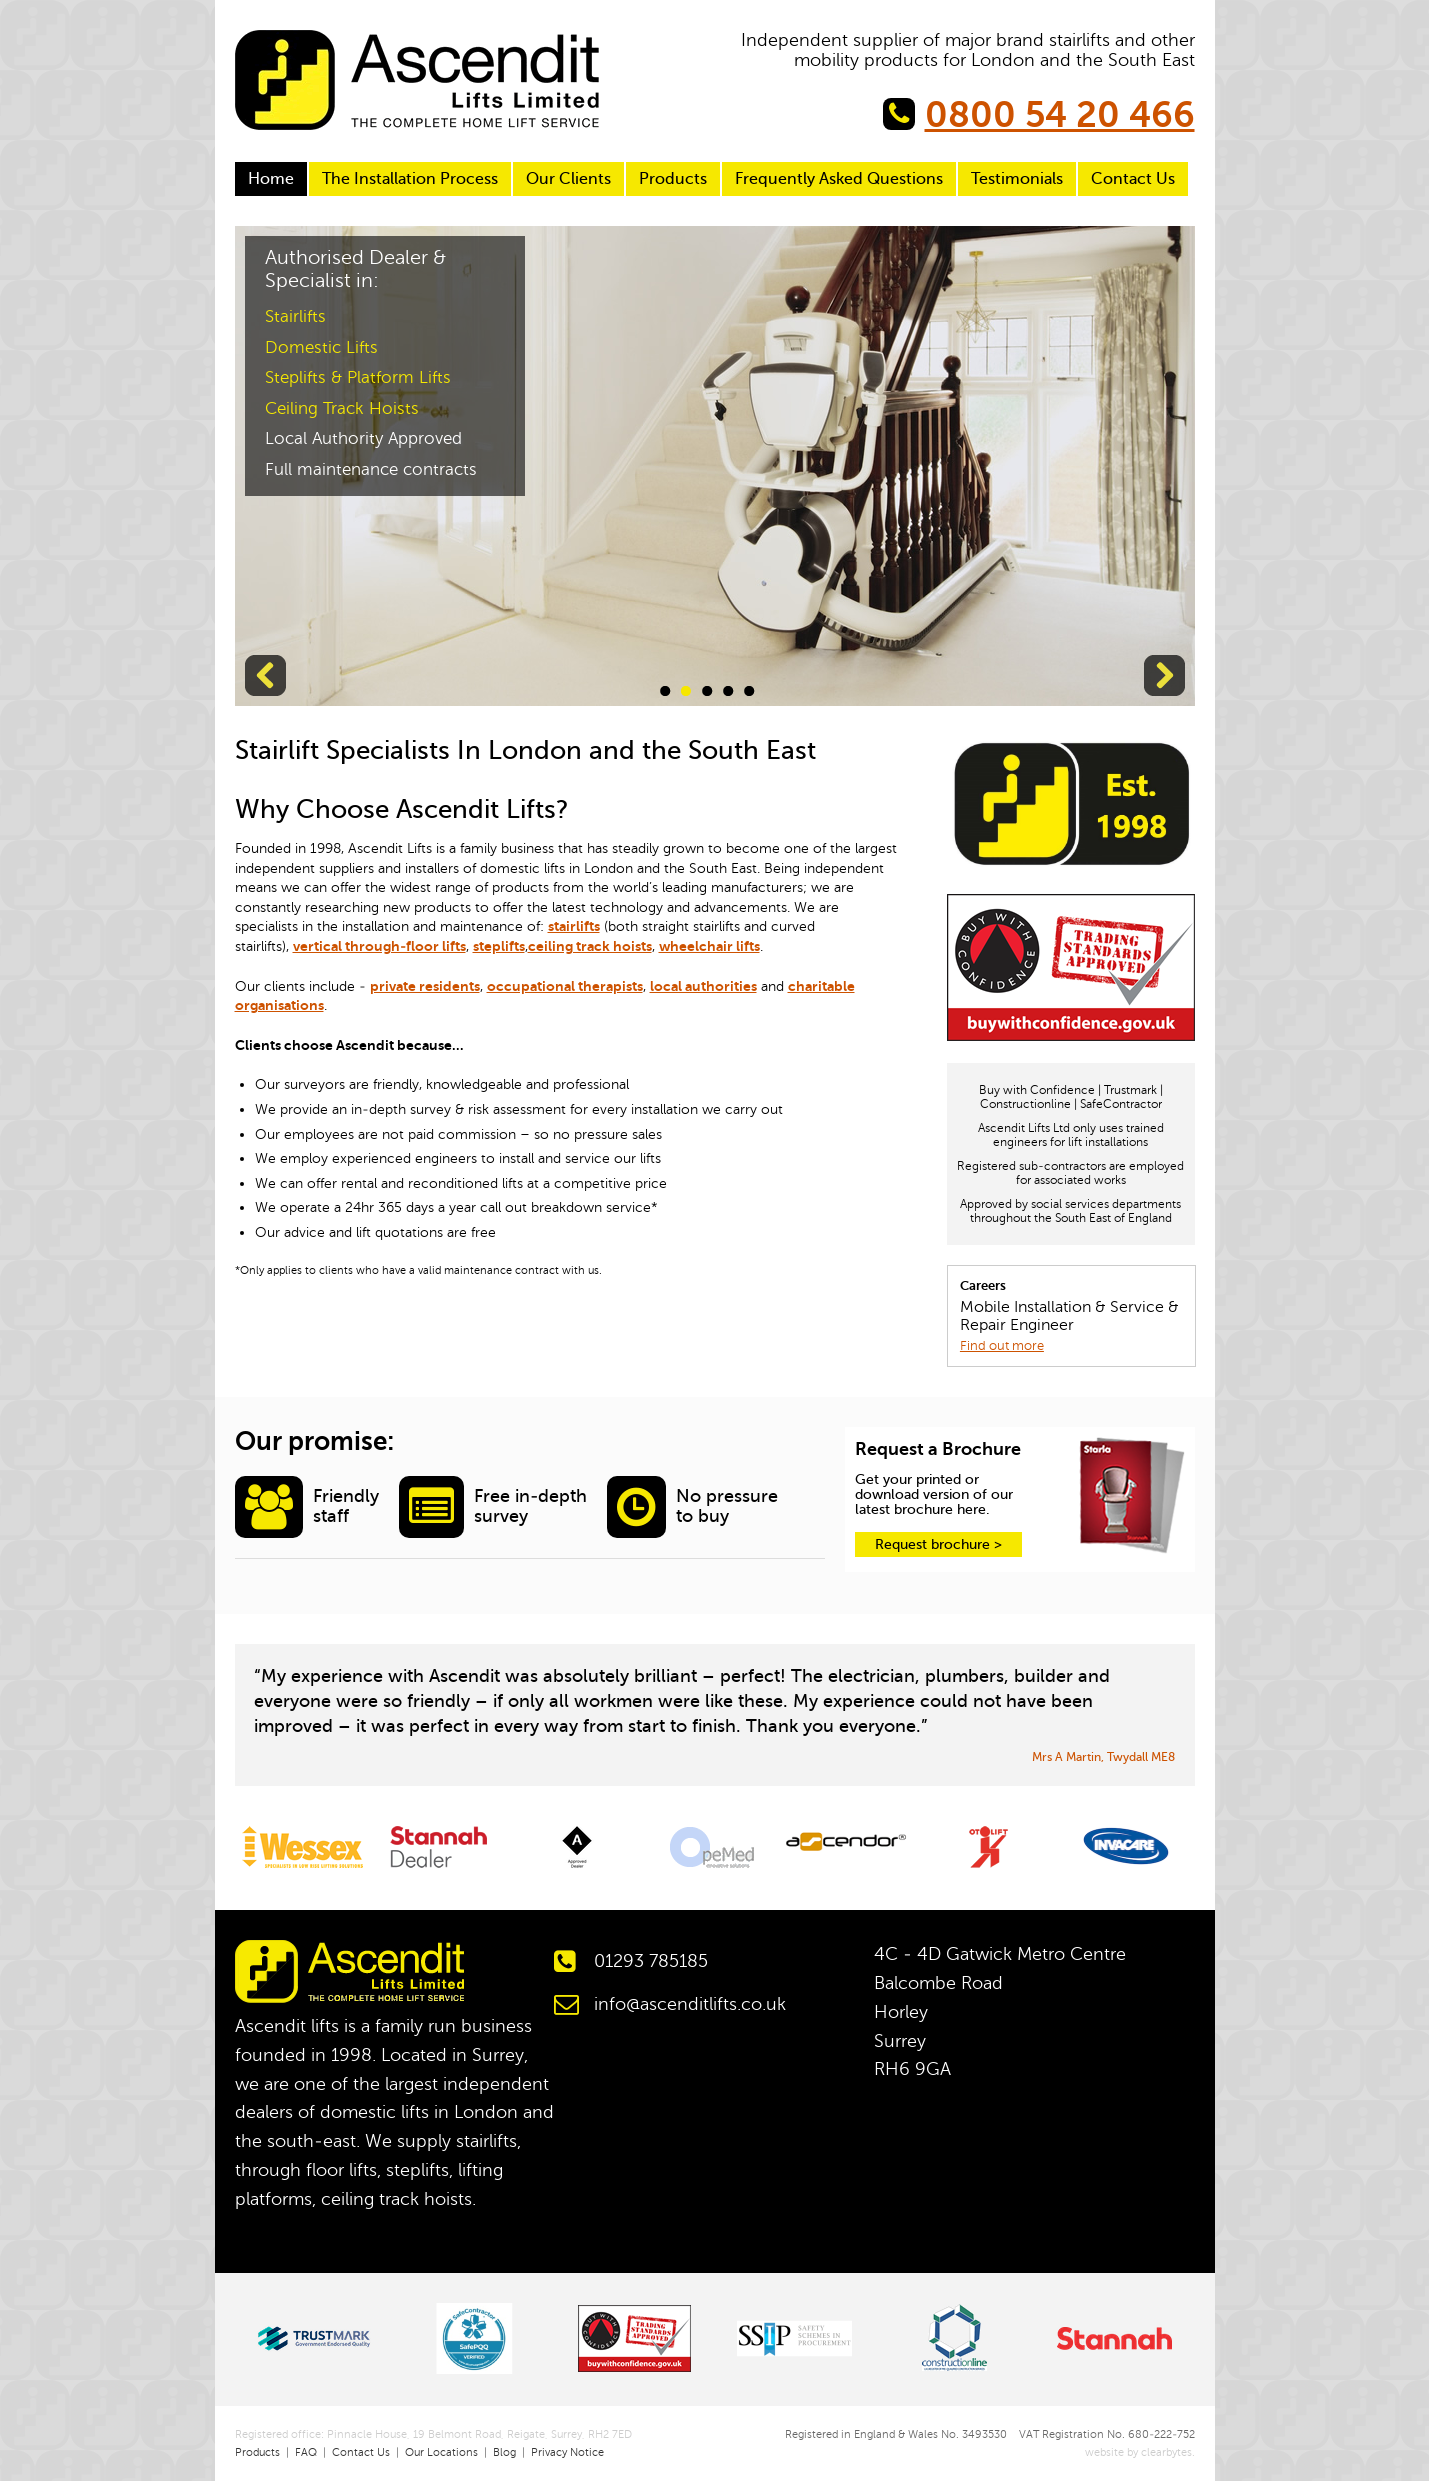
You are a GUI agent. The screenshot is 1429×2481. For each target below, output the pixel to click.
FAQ (306, 2452)
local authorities (703, 986)
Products (673, 179)
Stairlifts (295, 316)
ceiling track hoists (590, 946)
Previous (265, 675)
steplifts (499, 946)
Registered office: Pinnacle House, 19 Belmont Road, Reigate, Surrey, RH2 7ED (433, 2434)
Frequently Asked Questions (839, 179)
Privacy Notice (567, 2452)
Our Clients (568, 179)
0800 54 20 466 (1060, 115)
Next (1164, 675)
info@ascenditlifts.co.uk (690, 2004)
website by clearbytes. (1133, 2452)
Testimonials (1017, 179)
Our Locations (441, 2452)
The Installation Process (410, 179)
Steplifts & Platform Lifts (358, 377)
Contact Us (1133, 179)
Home (271, 179)
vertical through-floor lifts (379, 946)
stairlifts (574, 926)
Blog (504, 2452)
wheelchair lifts (709, 946)
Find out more (1002, 1346)
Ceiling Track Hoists (342, 408)
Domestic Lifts (321, 347)
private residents (425, 986)
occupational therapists (565, 986)
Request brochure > (938, 1544)
